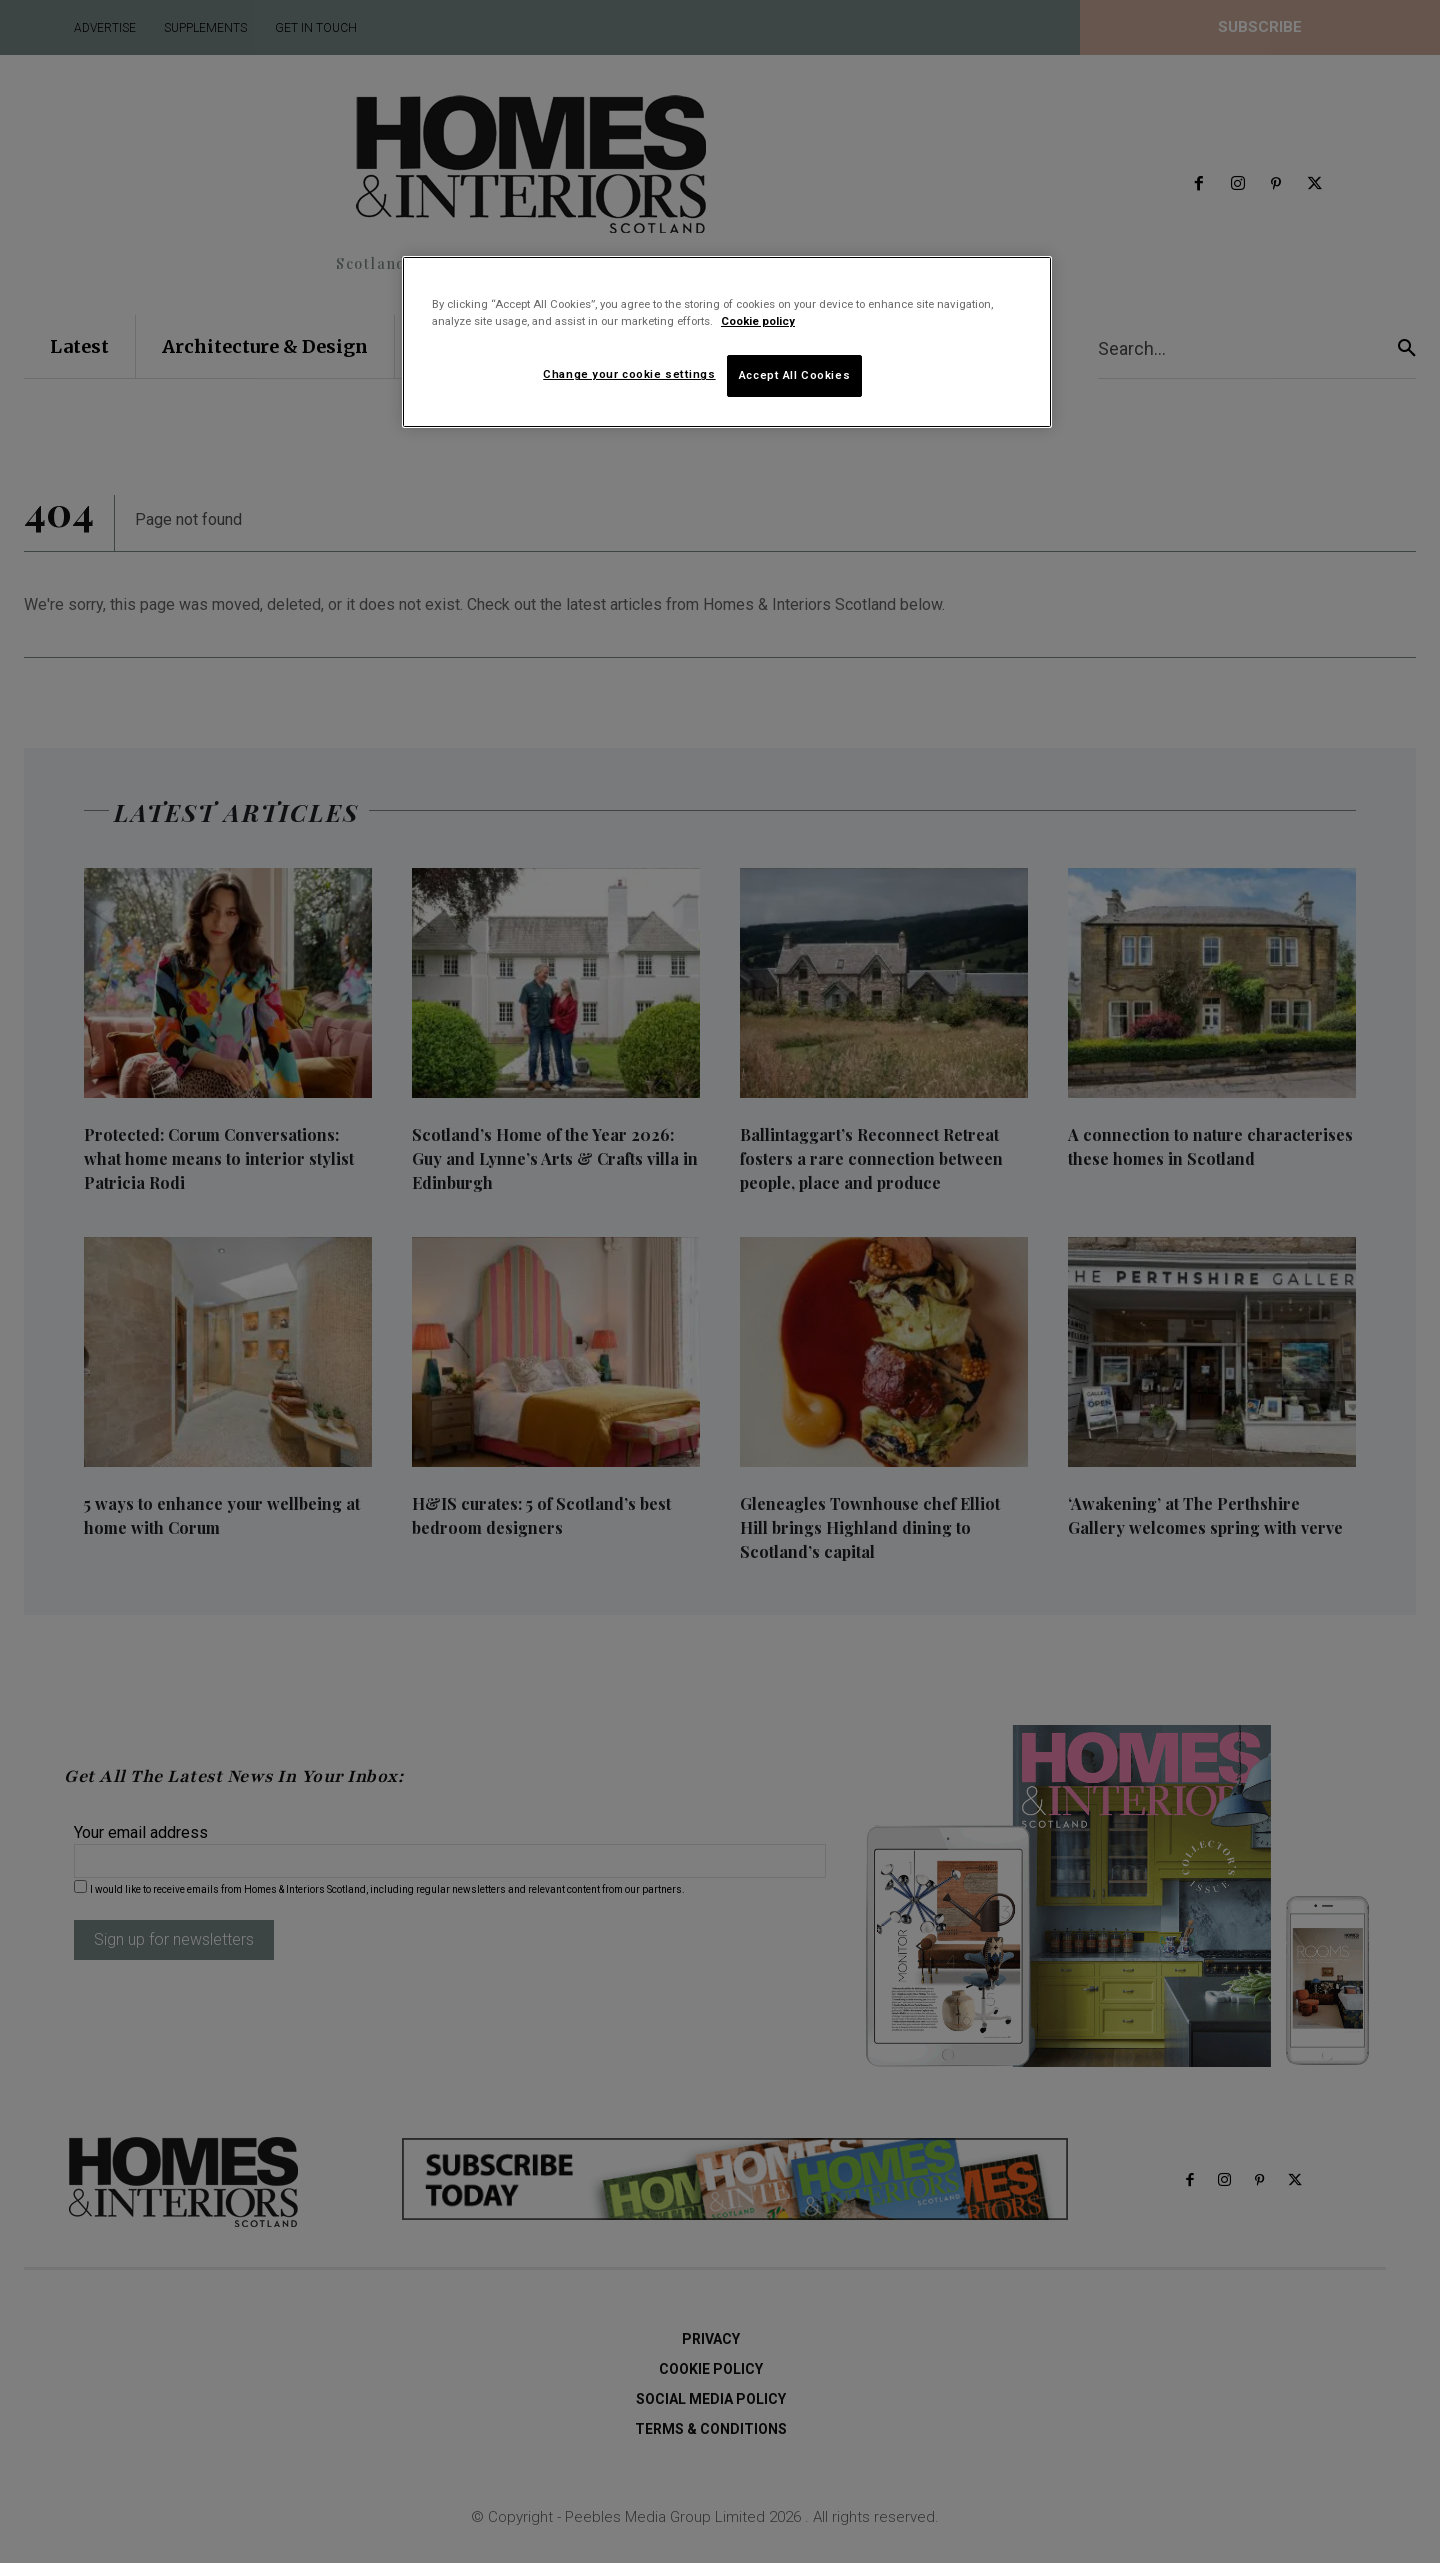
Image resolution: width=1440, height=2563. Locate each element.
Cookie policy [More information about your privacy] (758, 321)
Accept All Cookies (794, 375)
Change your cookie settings (629, 374)
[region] (727, 342)
